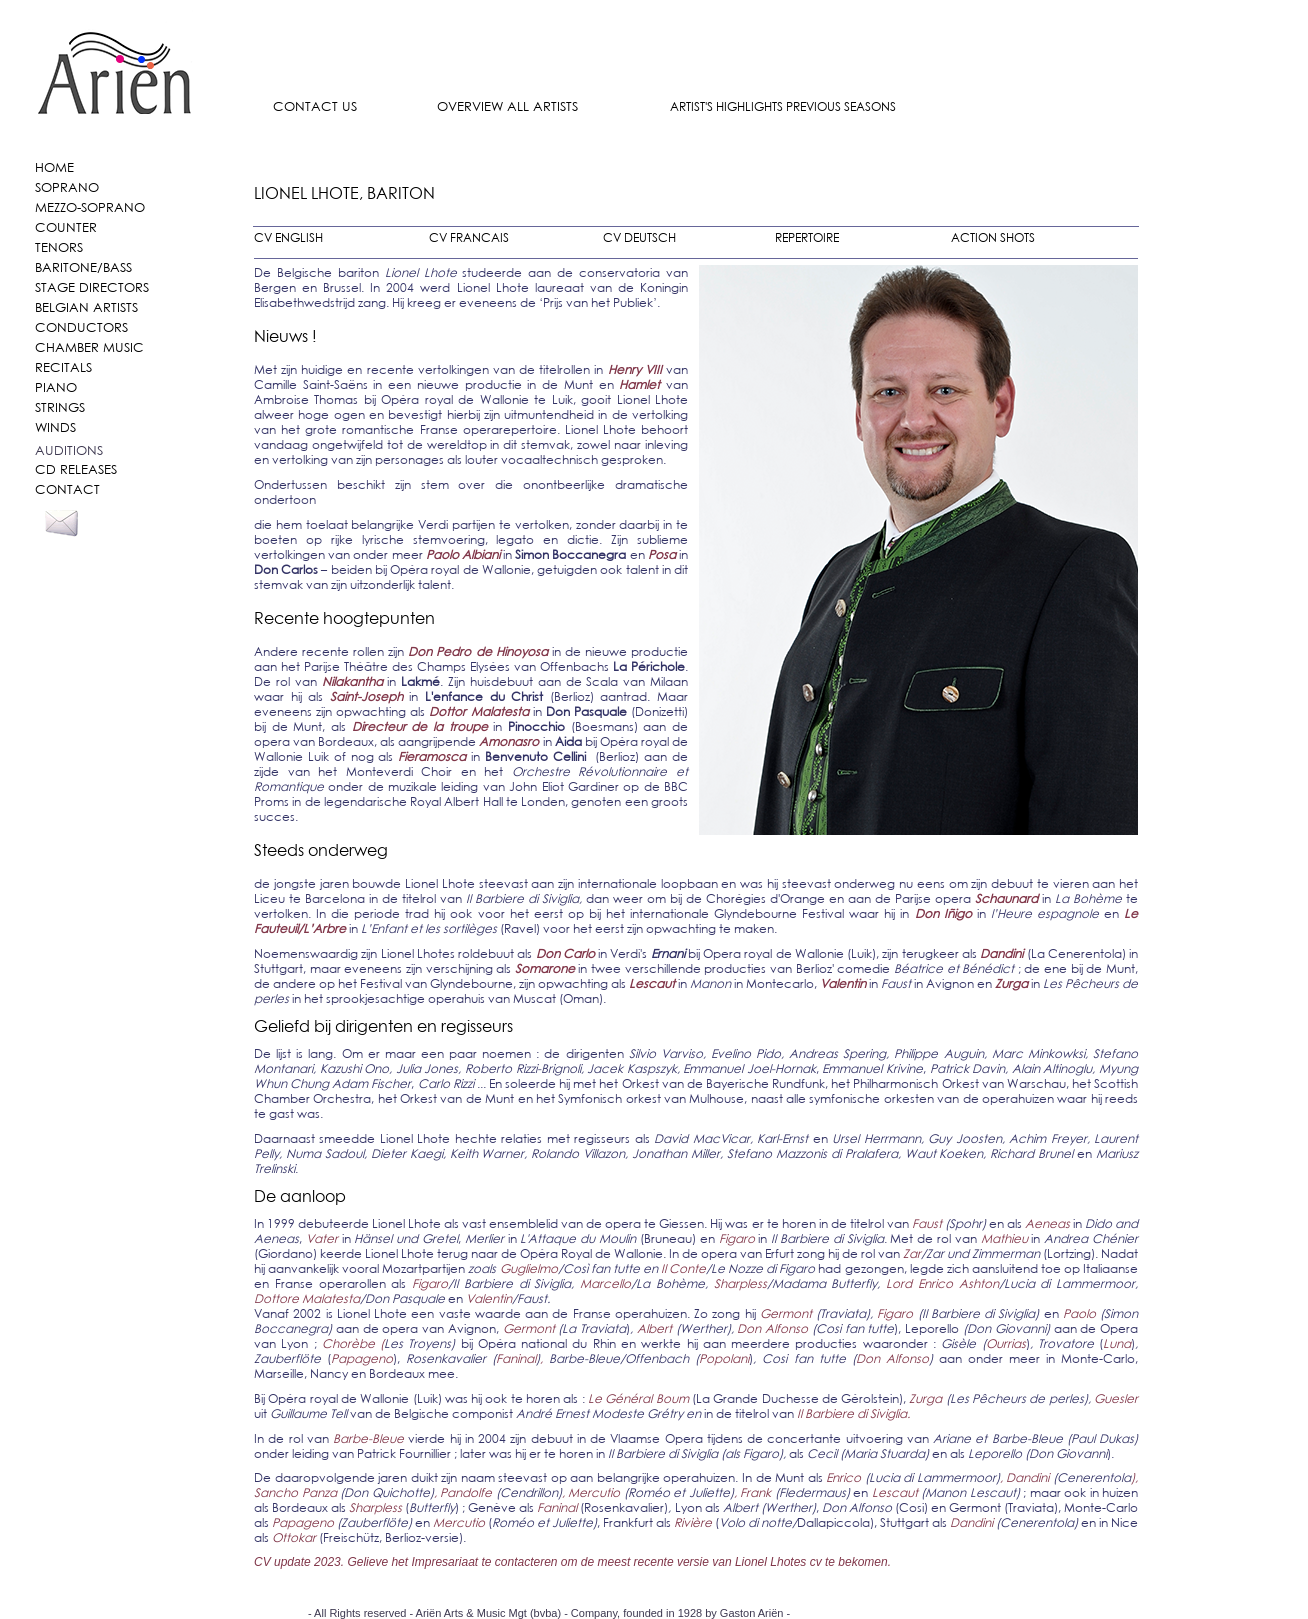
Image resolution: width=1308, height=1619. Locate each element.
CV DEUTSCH (639, 237)
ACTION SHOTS (993, 237)
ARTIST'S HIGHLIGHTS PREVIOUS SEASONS (783, 106)
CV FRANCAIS (469, 237)
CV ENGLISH (288, 237)
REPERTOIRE (807, 237)
